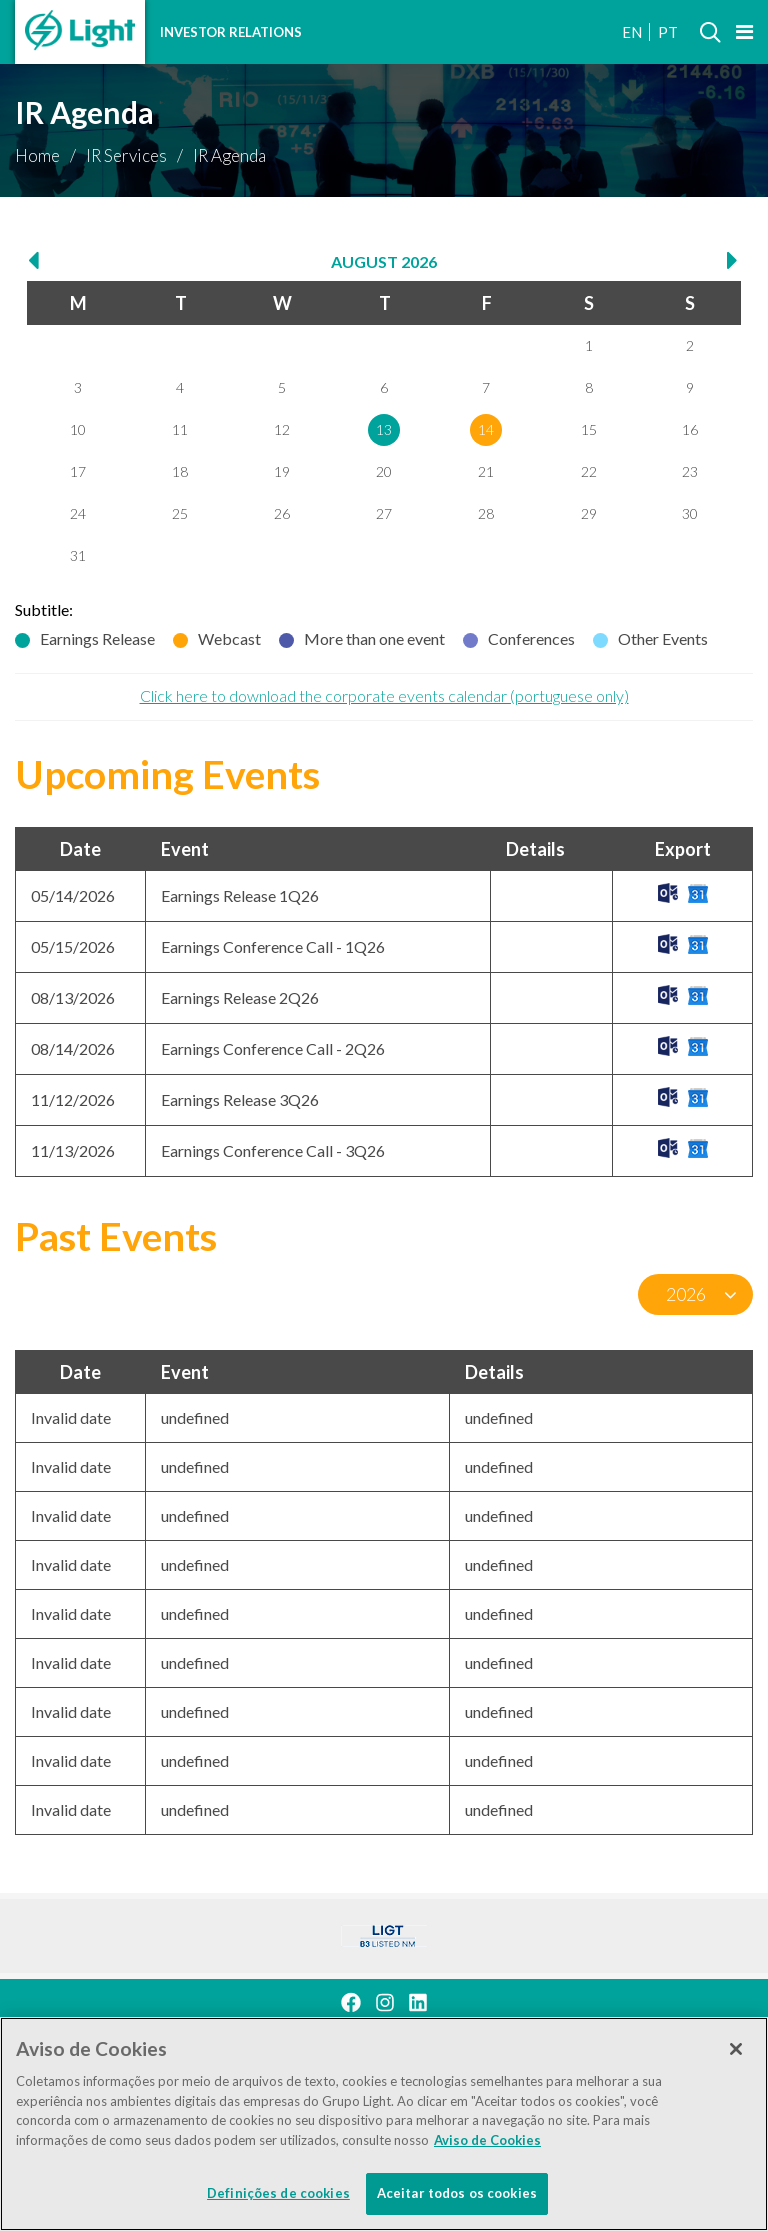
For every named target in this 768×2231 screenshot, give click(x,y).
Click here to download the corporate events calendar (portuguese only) (384, 695)
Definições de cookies (278, 2195)
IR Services (126, 155)
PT (668, 32)
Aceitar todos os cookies (457, 2195)
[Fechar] (736, 2051)
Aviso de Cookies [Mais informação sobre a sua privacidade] (487, 2141)
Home (37, 155)
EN (632, 32)
